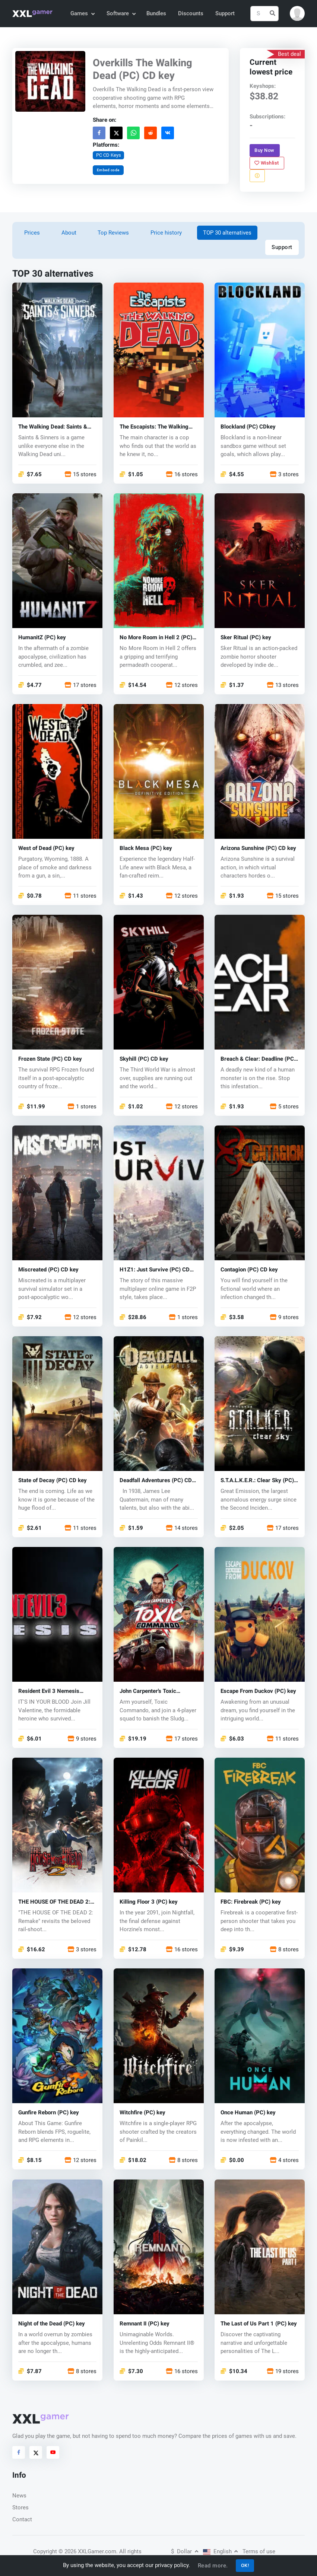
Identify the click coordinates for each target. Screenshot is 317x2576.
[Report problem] (257, 175)
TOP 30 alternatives (227, 232)
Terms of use (258, 2551)
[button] (297, 13)
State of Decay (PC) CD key (52, 1480)
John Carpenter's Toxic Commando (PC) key (148, 1691)
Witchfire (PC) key (142, 2113)
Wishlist (267, 163)
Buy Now (265, 150)
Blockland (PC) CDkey (248, 427)
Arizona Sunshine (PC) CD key (258, 848)
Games (82, 13)
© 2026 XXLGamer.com (87, 2551)
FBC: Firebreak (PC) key (251, 1902)
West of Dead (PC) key (46, 848)
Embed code (108, 170)
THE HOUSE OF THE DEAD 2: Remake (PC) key (54, 1902)
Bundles (156, 13)
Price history (166, 232)
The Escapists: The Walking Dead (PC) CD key (154, 427)
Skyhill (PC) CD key (144, 1059)
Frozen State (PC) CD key (50, 1059)
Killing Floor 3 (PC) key (149, 1902)
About (68, 232)
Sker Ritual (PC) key (246, 637)
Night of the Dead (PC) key (51, 2323)
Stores (20, 2507)
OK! (245, 2565)
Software (121, 13)
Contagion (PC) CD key (249, 1270)
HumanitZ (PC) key (42, 637)
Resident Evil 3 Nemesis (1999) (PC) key (48, 1691)
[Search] (264, 13)
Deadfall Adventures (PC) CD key (156, 1480)
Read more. (213, 2565)
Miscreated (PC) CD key (48, 1270)
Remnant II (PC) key (144, 2323)
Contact (22, 2519)
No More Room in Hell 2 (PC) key (156, 637)
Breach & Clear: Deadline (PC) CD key (258, 1059)
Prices (32, 232)
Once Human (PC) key (248, 2113)
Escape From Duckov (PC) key (258, 1691)
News (19, 2495)
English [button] (220, 2551)
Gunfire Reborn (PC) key (48, 2113)
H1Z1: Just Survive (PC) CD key (155, 1270)
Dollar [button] (184, 2551)
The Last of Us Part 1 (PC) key (259, 2323)
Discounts (190, 13)
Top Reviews (113, 232)
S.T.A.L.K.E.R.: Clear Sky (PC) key (257, 1480)
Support (225, 13)
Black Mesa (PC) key (146, 848)
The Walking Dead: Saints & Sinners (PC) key (52, 427)
